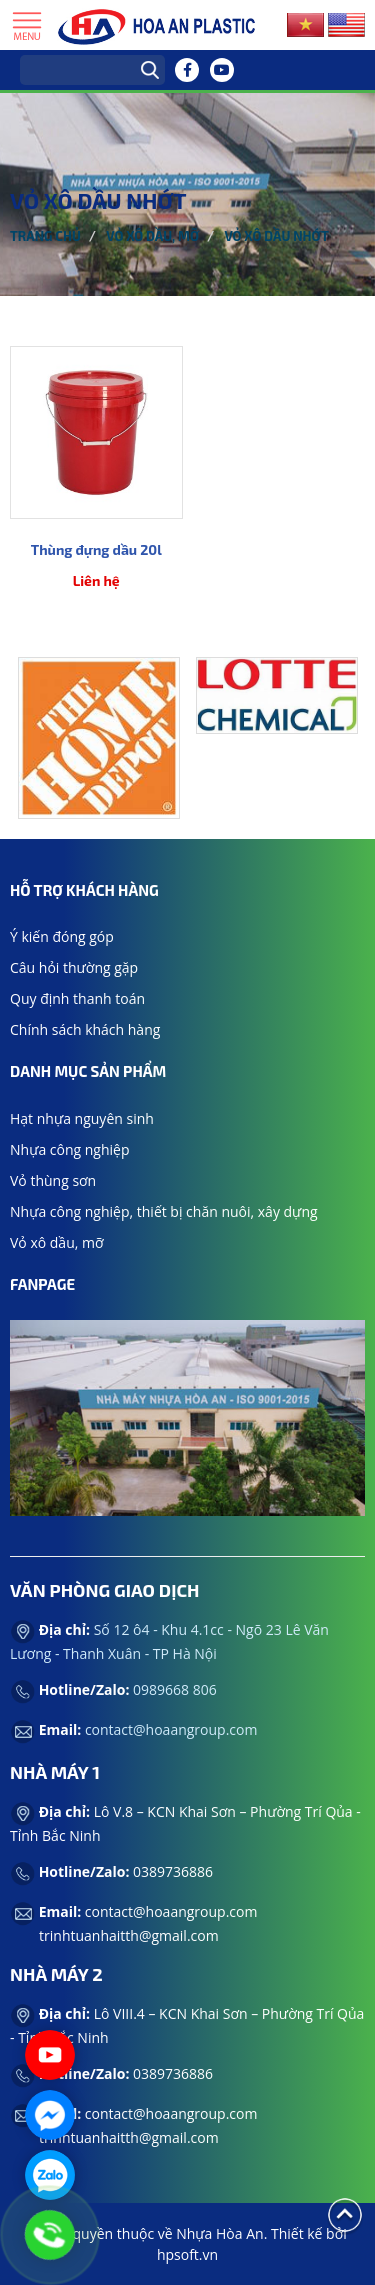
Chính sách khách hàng (85, 1029)
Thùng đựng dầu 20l (96, 549)
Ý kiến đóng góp (62, 936)
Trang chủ (45, 236)
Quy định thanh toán (77, 998)
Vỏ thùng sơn (53, 1180)
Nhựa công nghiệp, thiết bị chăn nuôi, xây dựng (164, 1211)
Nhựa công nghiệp (70, 1149)
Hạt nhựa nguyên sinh (82, 1118)
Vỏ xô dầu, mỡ (152, 236)
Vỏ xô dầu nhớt (276, 236)
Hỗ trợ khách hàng (84, 890)
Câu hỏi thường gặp (74, 967)
